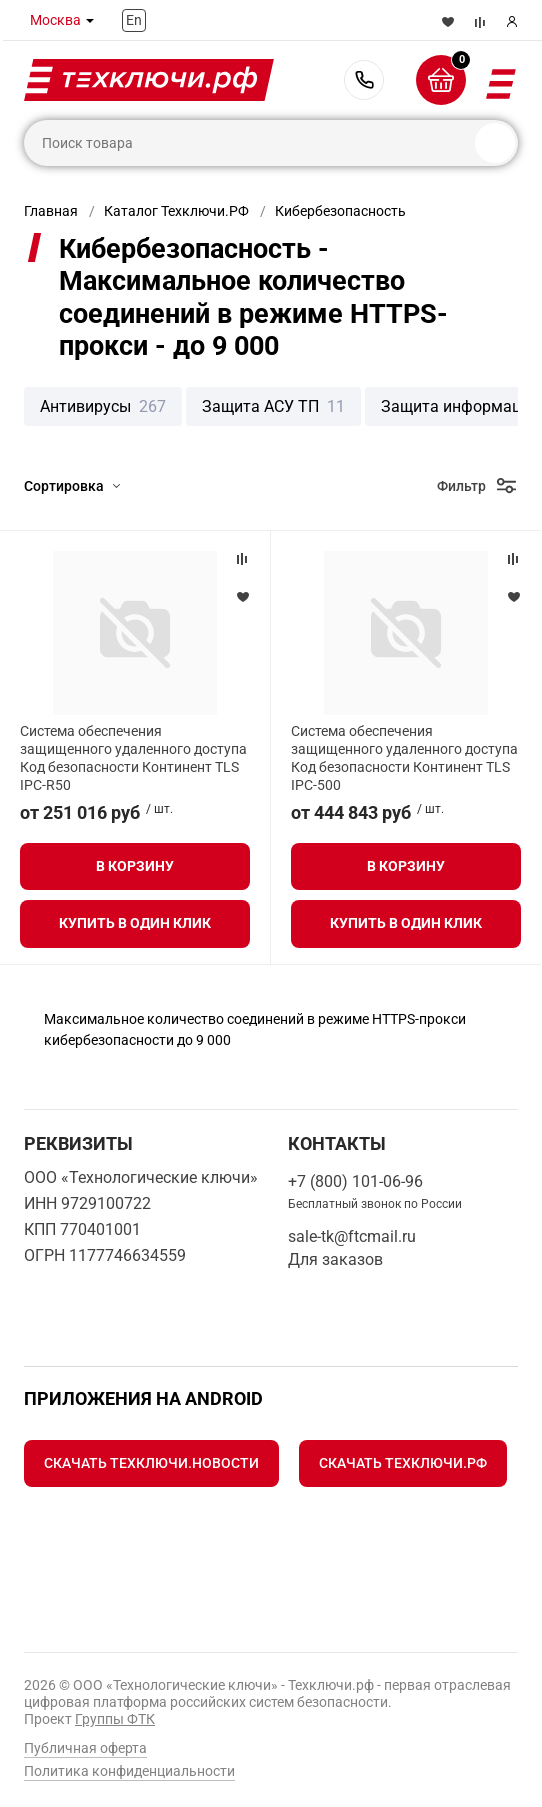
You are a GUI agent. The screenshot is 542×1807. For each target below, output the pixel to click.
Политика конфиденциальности (129, 1771)
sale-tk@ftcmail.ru (352, 1236)
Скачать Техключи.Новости (151, 1463)
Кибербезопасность (340, 211)
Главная (51, 211)
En (134, 20)
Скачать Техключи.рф (403, 1463)
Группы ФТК (115, 1719)
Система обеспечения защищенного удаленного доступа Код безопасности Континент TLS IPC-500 (404, 758)
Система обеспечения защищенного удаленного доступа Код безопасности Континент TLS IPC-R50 (133, 758)
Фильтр (461, 486)
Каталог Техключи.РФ (176, 211)
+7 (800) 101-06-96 (364, 80)
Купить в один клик (135, 923)
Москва (55, 20)
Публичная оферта (85, 1748)
